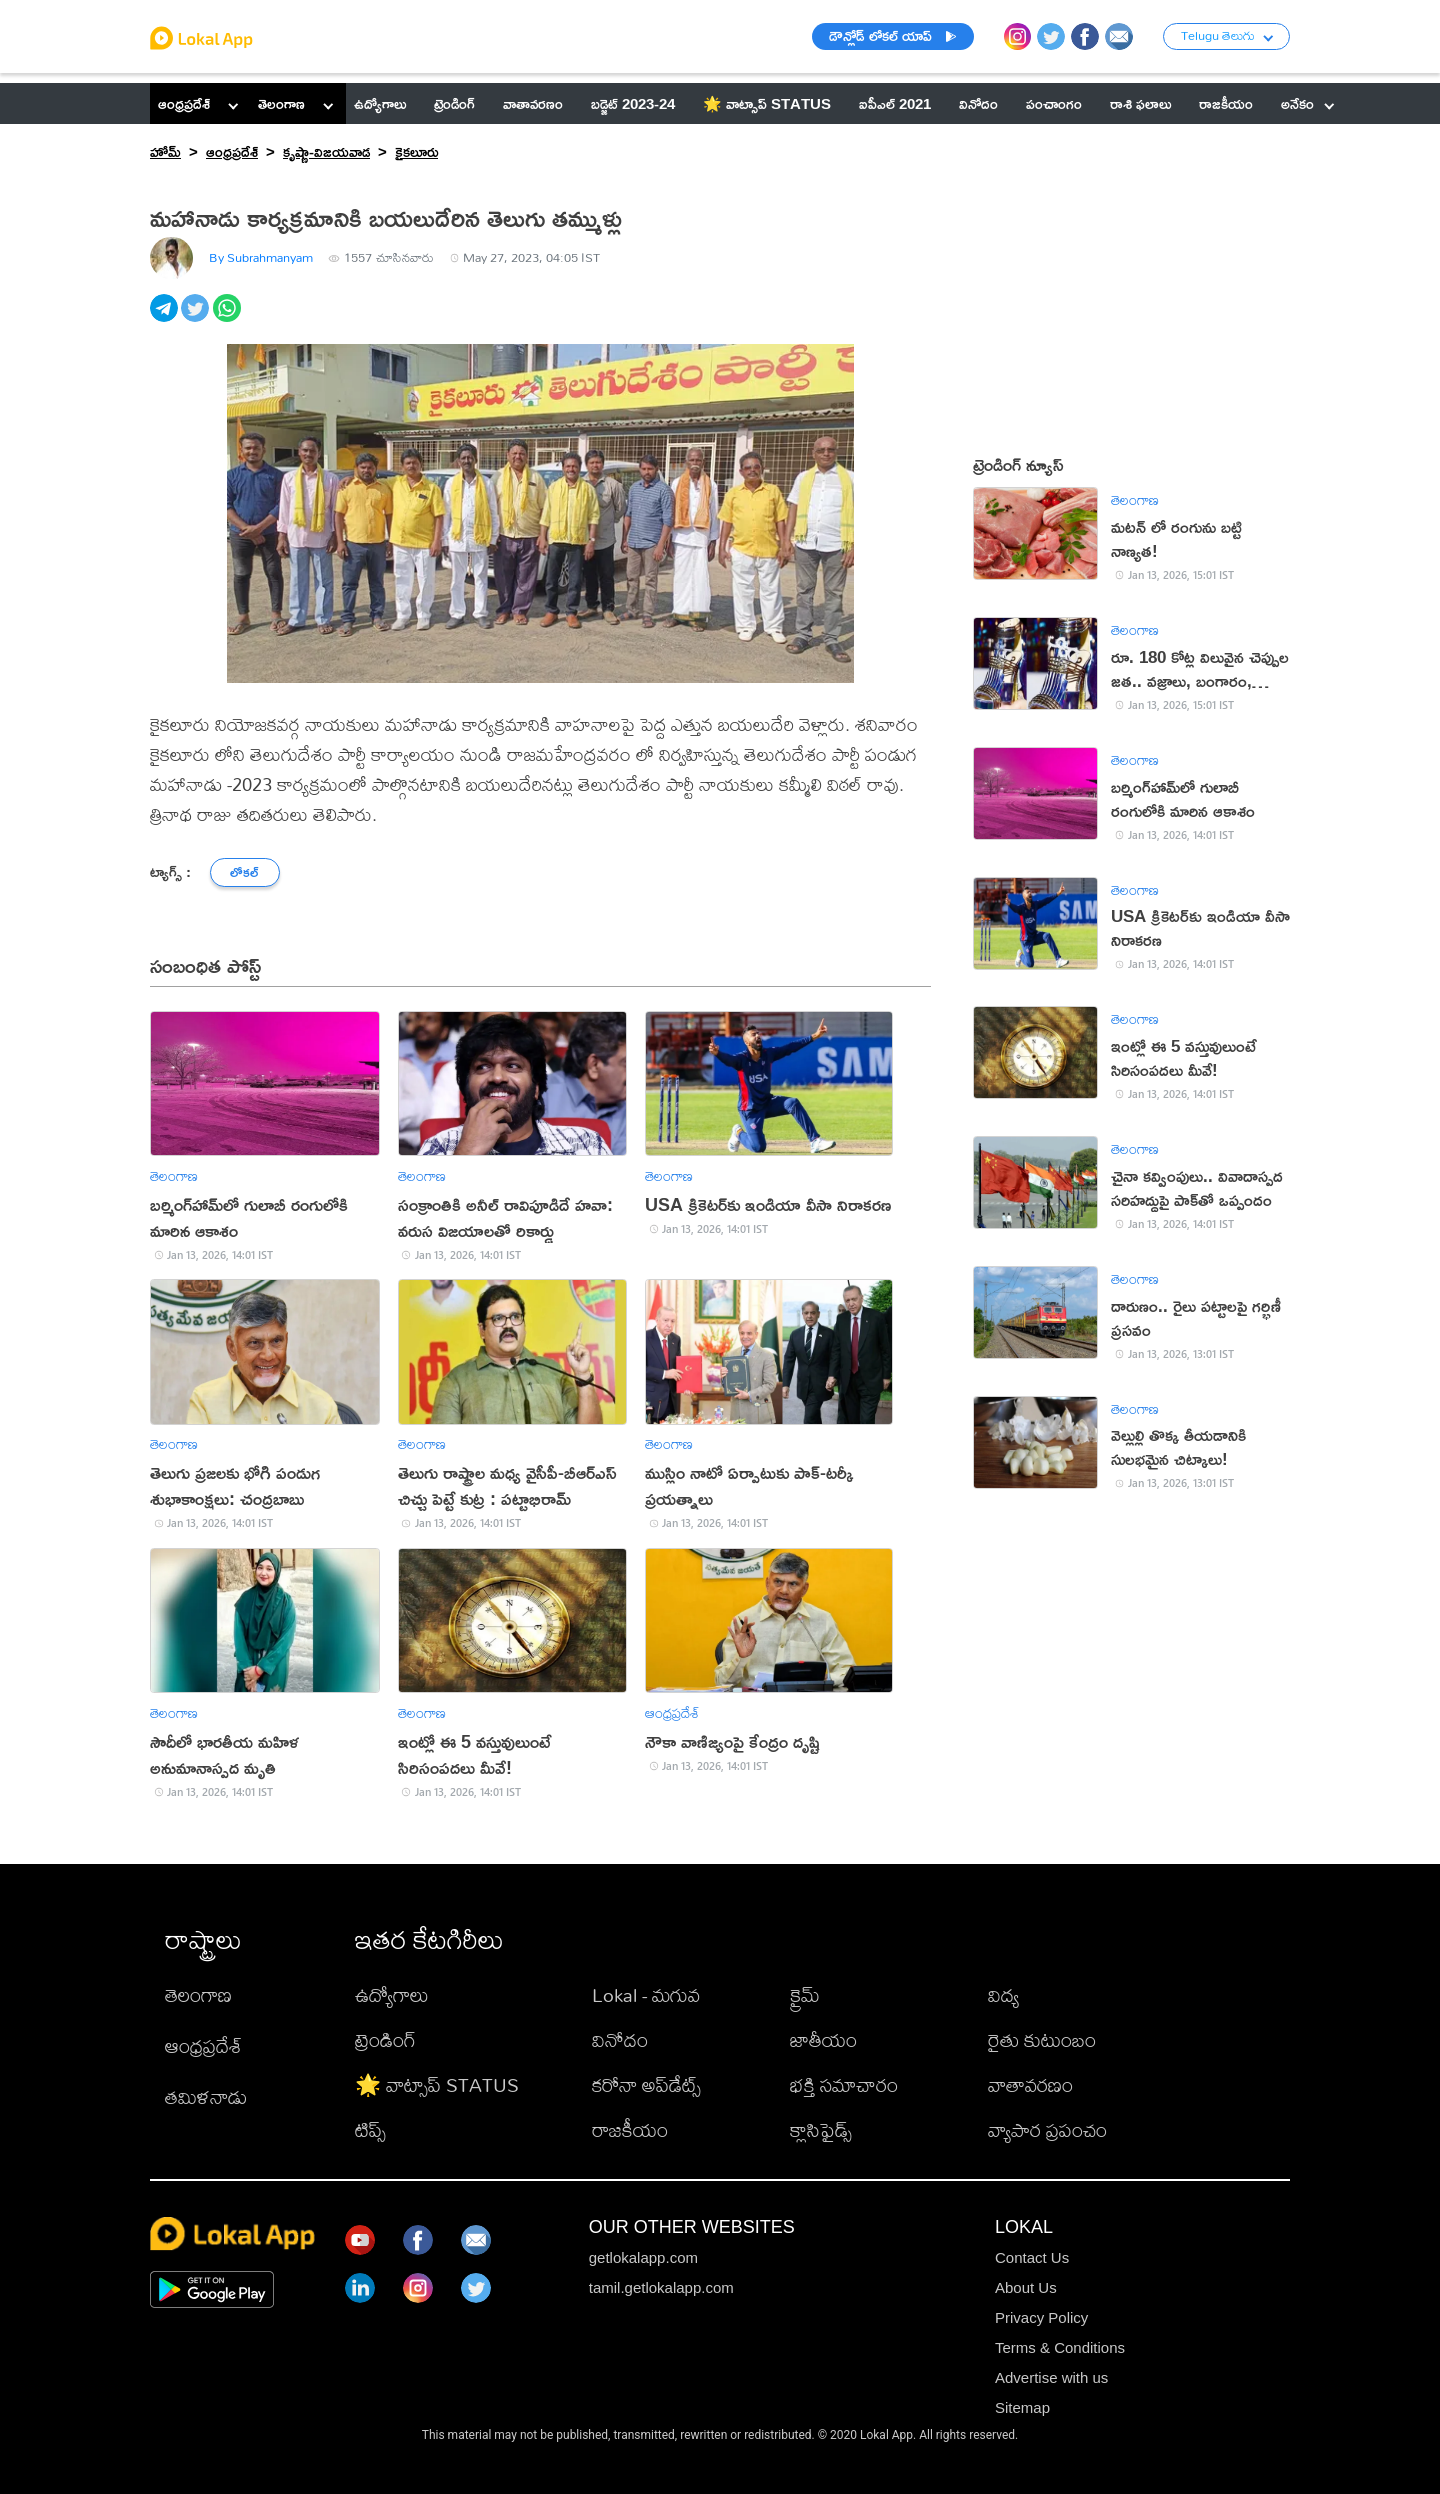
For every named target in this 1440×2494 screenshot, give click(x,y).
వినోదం (620, 2039)
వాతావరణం (1030, 2084)
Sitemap (1022, 2407)
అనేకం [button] (1307, 103)
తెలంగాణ (281, 103)
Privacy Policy (1041, 2317)
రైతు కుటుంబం (1042, 2039)
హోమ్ (165, 151)
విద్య (1003, 1994)
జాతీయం (823, 2039)
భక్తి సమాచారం (844, 2084)
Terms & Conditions (1060, 2347)
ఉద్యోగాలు (392, 1994)
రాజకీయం (630, 2129)
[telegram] (165, 319)
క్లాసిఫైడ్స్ (821, 2129)
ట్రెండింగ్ (385, 2039)
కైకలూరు (416, 151)
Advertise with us (1051, 2377)
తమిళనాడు (206, 2096)
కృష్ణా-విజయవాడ (326, 151)
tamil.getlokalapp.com (661, 2287)
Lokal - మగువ (646, 1994)
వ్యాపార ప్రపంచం (1047, 2129)
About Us (1026, 2287)
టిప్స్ (370, 2129)
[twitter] (196, 319)
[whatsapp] (228, 319)
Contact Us (1032, 2257)
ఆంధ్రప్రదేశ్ (184, 103)
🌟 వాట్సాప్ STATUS (437, 2084)
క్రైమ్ (805, 1994)
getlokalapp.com (643, 2257)
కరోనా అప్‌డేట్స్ (646, 2084)
